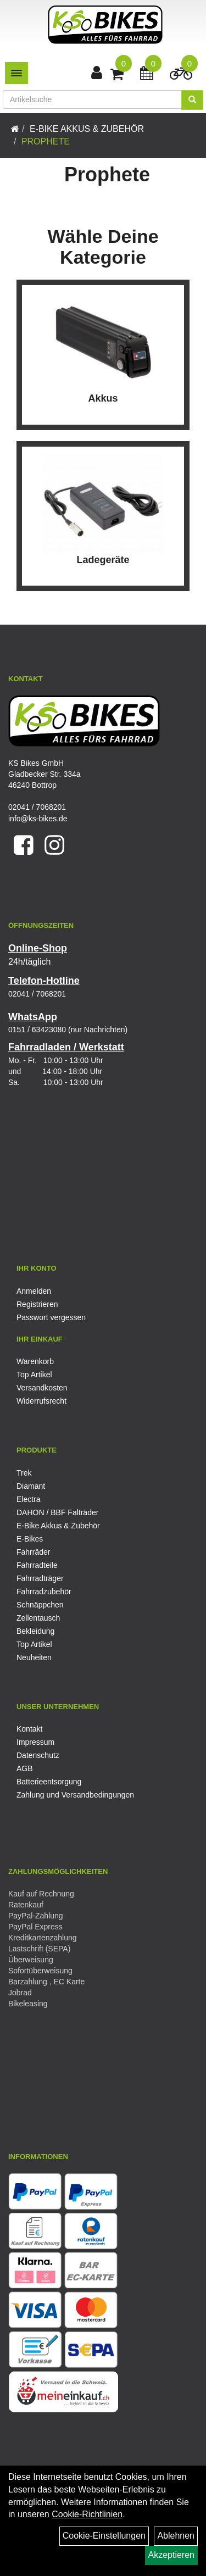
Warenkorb (35, 1361)
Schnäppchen (40, 1604)
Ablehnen (175, 2535)
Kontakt (29, 1728)
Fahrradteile (37, 1565)
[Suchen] (192, 100)
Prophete (45, 141)
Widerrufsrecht (41, 1401)
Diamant (30, 1486)
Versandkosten (42, 1387)
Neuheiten (34, 1657)
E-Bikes (29, 1538)
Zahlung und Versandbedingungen (75, 1794)
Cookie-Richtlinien (87, 2514)
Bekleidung (35, 1631)
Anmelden (33, 1291)
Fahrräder (33, 1552)
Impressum (35, 1742)
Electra (28, 1499)
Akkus (103, 398)
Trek (23, 1472)
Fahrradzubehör (43, 1591)
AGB (24, 1768)
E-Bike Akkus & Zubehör (87, 128)
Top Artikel (34, 1374)
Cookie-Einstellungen (104, 2535)
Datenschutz (37, 1755)
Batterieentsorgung (48, 1781)
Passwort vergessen (51, 1317)
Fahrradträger (40, 1578)
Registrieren (37, 1304)
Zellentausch (38, 1618)
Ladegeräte (102, 559)
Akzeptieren (171, 2555)
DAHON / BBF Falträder (57, 1512)
